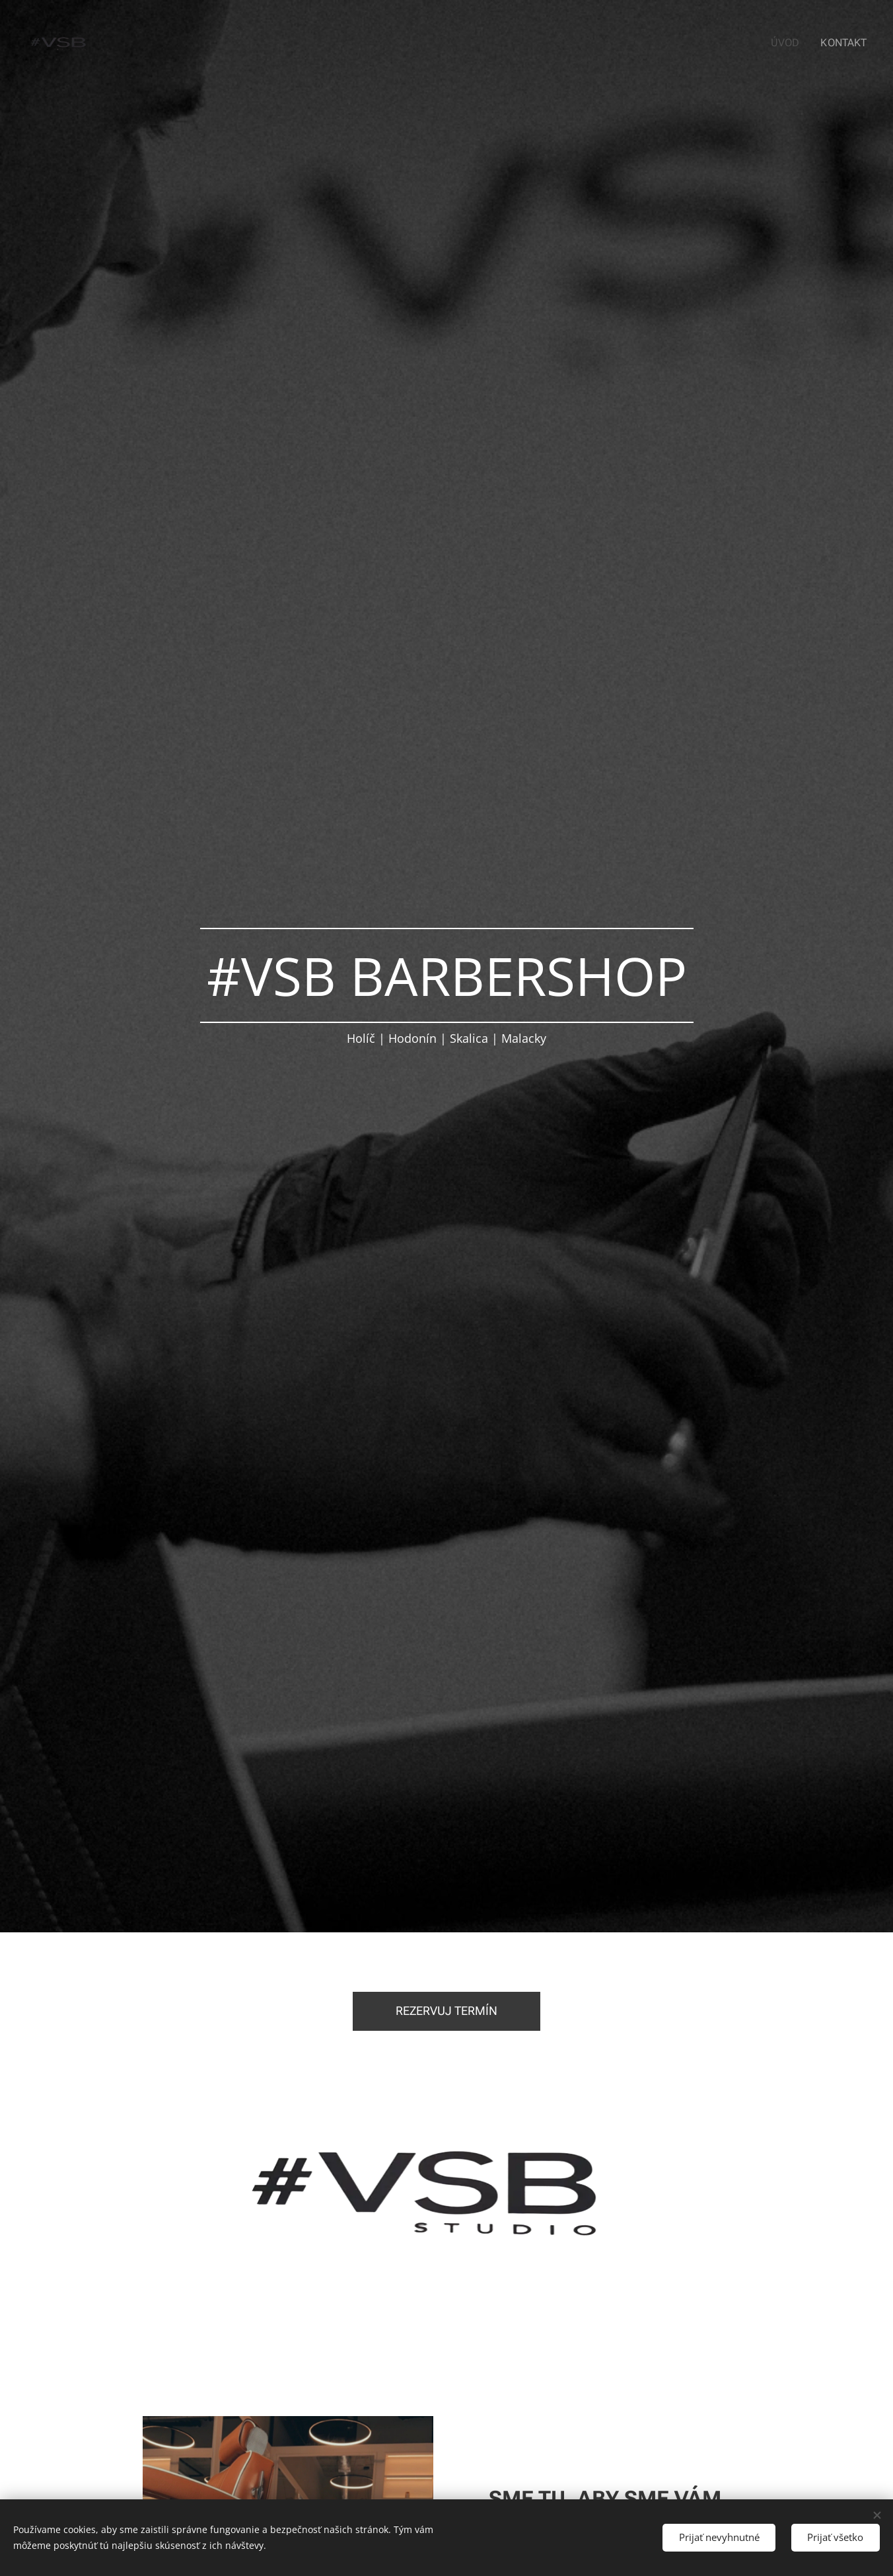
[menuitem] (791, 42)
